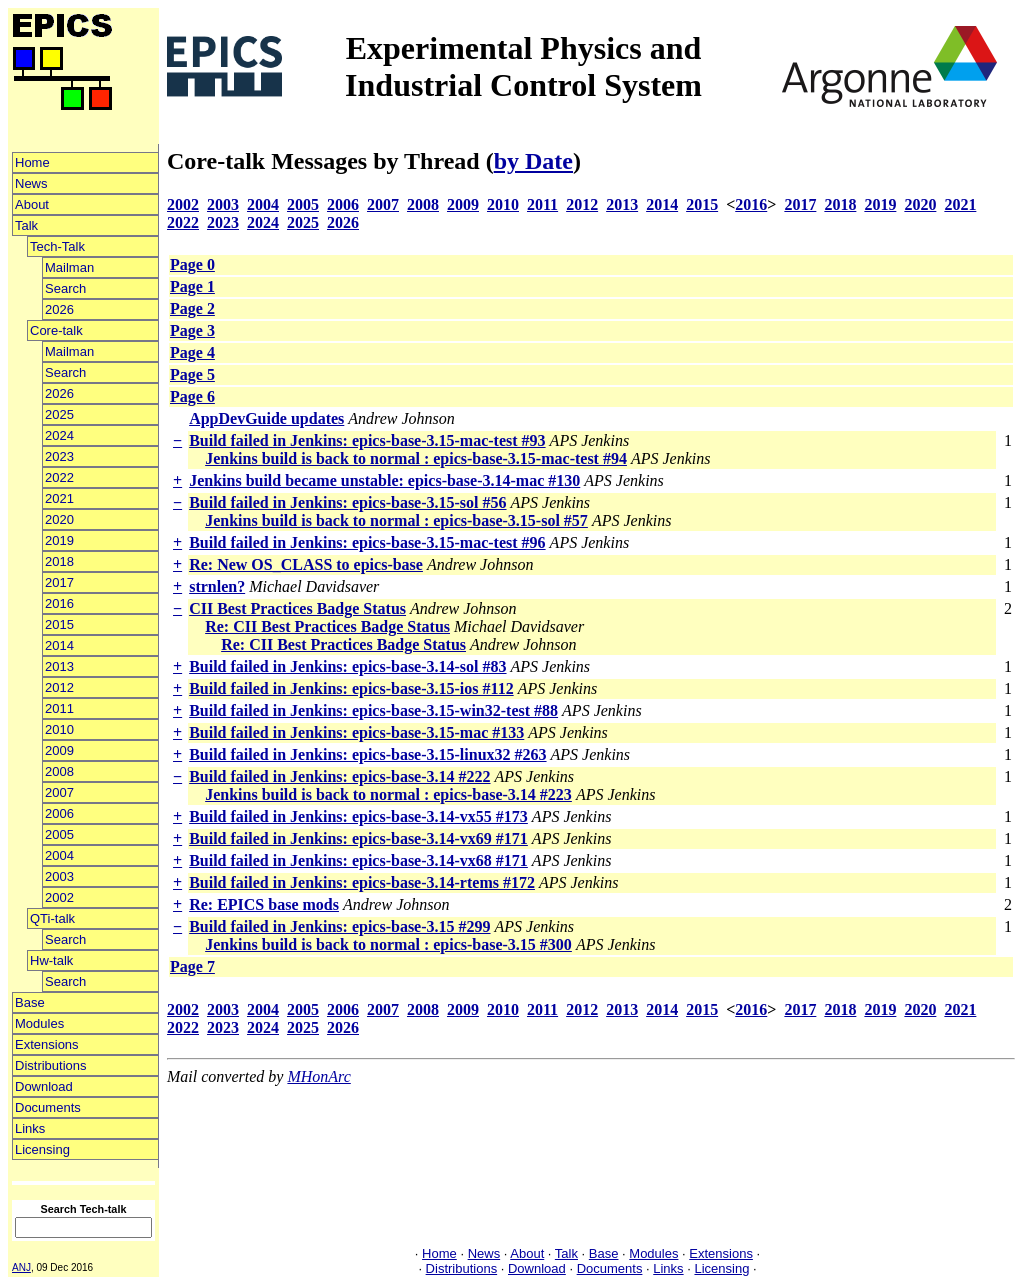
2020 (59, 519)
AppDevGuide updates (266, 418)
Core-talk (56, 330)
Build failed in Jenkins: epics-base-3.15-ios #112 (351, 688)
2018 (59, 561)
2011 (59, 708)
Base (30, 1002)
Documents (48, 1107)
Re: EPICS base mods (264, 904)
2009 (59, 750)
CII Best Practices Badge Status (297, 608)
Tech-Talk (57, 246)
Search (65, 288)
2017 (59, 582)
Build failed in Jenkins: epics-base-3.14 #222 (339, 776)
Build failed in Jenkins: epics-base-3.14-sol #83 (347, 666)
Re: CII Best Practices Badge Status (327, 626)
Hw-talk (51, 960)
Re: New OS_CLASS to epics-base (306, 564)
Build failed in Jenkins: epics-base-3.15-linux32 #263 (367, 754)
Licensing (42, 1149)
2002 (59, 897)
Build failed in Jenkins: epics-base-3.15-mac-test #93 (367, 440)
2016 (59, 603)
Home (32, 162)
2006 (59, 813)
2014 (59, 645)
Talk (26, 225)
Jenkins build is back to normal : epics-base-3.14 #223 (388, 794)
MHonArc (318, 1076)
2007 (59, 792)
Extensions (47, 1044)
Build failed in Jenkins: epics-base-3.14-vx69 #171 (358, 838)
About (32, 204)
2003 (59, 876)
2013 (59, 666)
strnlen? (217, 586)
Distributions (51, 1065)
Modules (39, 1023)
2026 (59, 309)
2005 (59, 834)
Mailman (69, 267)
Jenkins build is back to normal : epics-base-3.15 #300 (388, 944)
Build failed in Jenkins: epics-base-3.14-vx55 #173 (358, 816)
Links (30, 1128)
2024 (59, 435)
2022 (59, 477)
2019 (59, 540)
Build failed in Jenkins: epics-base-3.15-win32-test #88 (373, 710)
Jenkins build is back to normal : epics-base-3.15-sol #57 (396, 520)
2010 (59, 729)
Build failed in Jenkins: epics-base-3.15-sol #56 (347, 502)
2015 (59, 624)
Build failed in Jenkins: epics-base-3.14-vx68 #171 (358, 860)
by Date (533, 161)
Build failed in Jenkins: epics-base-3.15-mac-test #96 (367, 542)
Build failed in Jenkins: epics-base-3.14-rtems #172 (362, 882)
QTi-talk (52, 918)
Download (44, 1086)
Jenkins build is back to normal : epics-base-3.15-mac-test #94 (416, 458)
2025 (59, 414)
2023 (59, 456)
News (31, 183)
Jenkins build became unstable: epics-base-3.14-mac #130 (384, 480)
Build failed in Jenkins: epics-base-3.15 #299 (339, 926)
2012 (59, 687)
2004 (59, 855)
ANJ (21, 1267)
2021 (59, 498)
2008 (59, 771)
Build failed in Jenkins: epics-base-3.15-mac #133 (356, 732)
